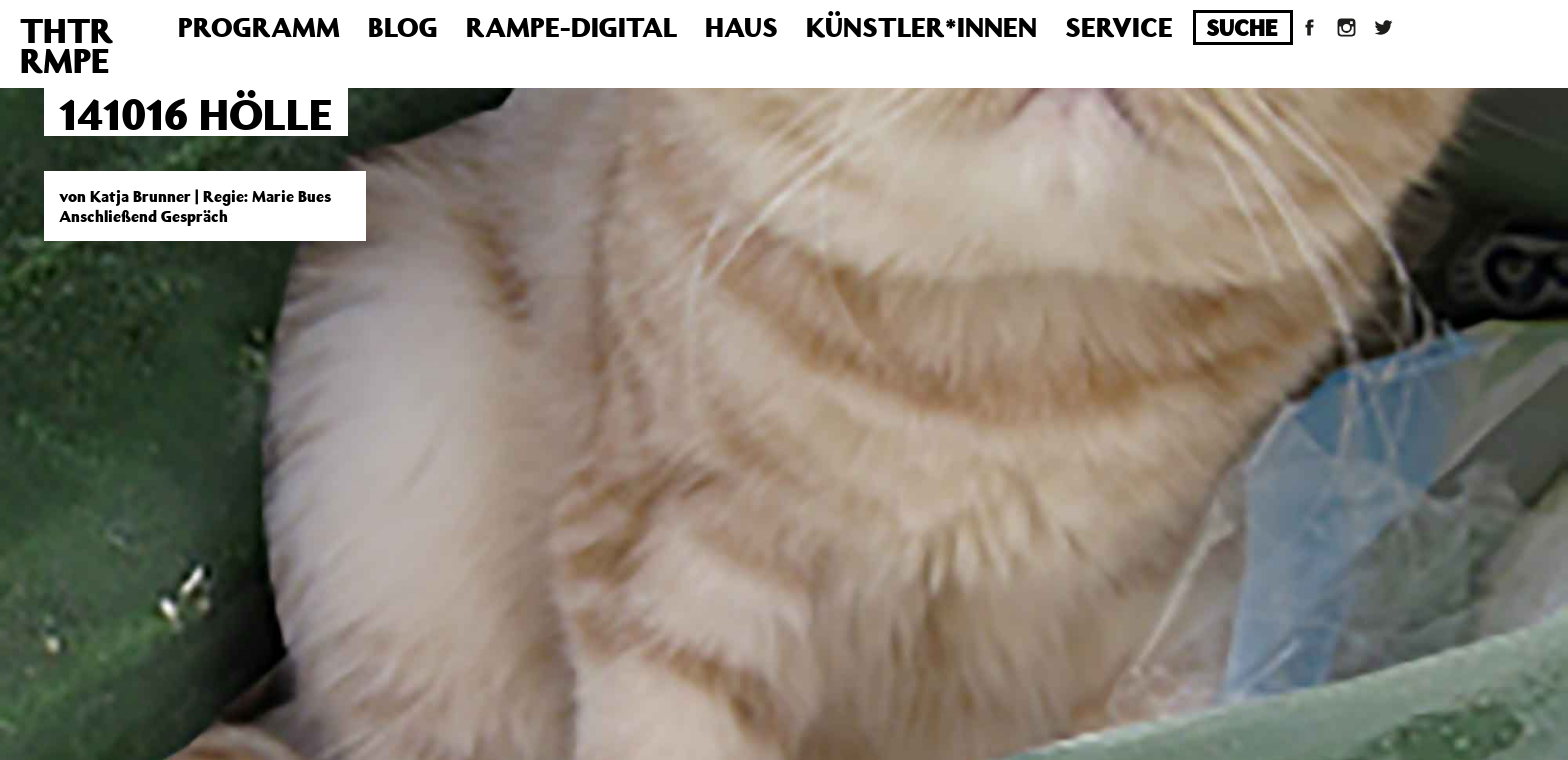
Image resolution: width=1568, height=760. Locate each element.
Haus (741, 26)
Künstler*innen (921, 26)
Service (1119, 26)
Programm (259, 26)
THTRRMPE (66, 45)
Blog (403, 26)
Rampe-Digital (571, 26)
